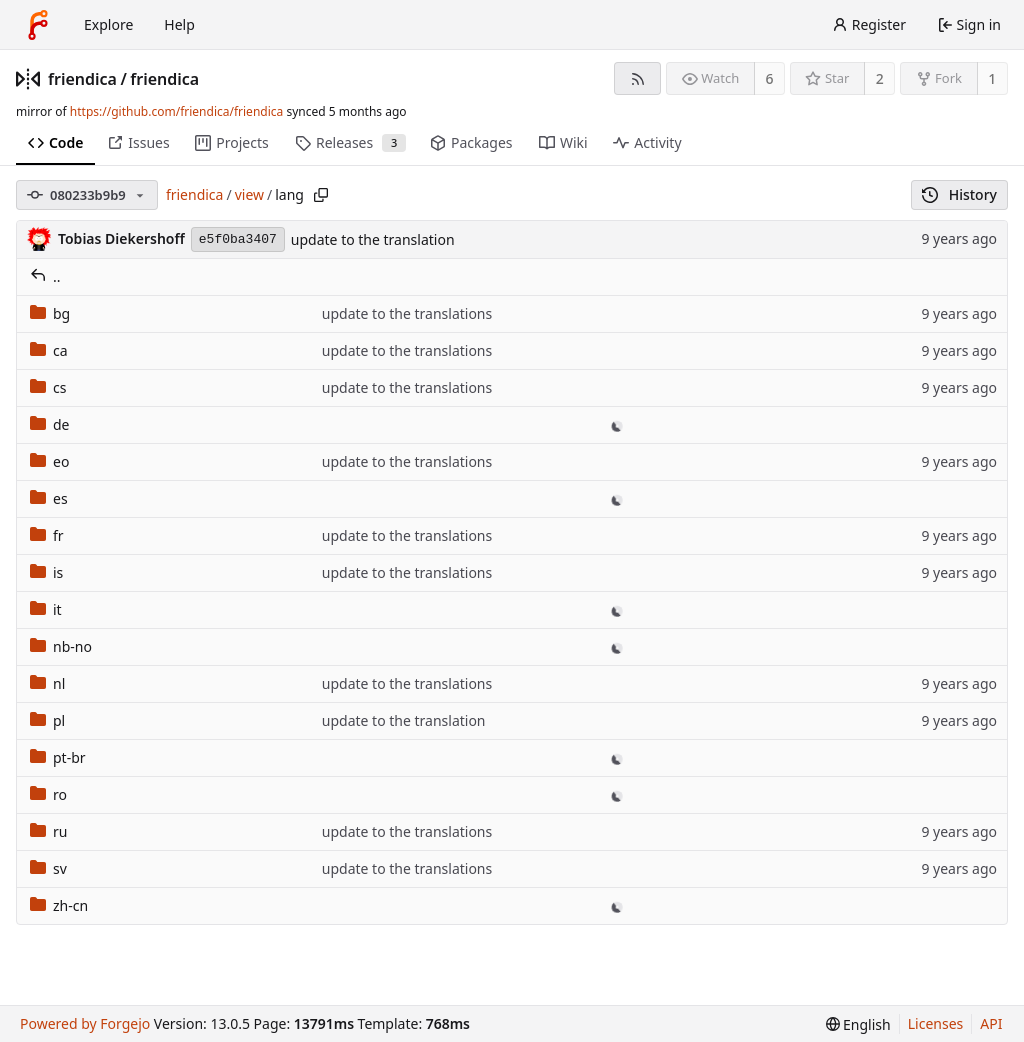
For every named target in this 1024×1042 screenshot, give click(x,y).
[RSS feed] (637, 78)
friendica (82, 79)
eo (49, 461)
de (50, 424)
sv (48, 868)
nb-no (61, 646)
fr (47, 535)
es (49, 498)
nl (47, 683)
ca (49, 350)
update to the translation (373, 239)
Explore (108, 24)
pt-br (58, 757)
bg (50, 313)
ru (48, 831)
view (249, 194)
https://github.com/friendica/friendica (176, 111)
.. (45, 276)
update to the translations (407, 313)
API (991, 1023)
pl (47, 720)
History (959, 194)
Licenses (936, 1023)
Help (179, 24)
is (46, 572)
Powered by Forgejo (85, 1023)
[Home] (38, 25)
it (46, 609)
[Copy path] (321, 195)
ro (48, 794)
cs (48, 387)
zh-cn (59, 905)
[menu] (858, 1024)
